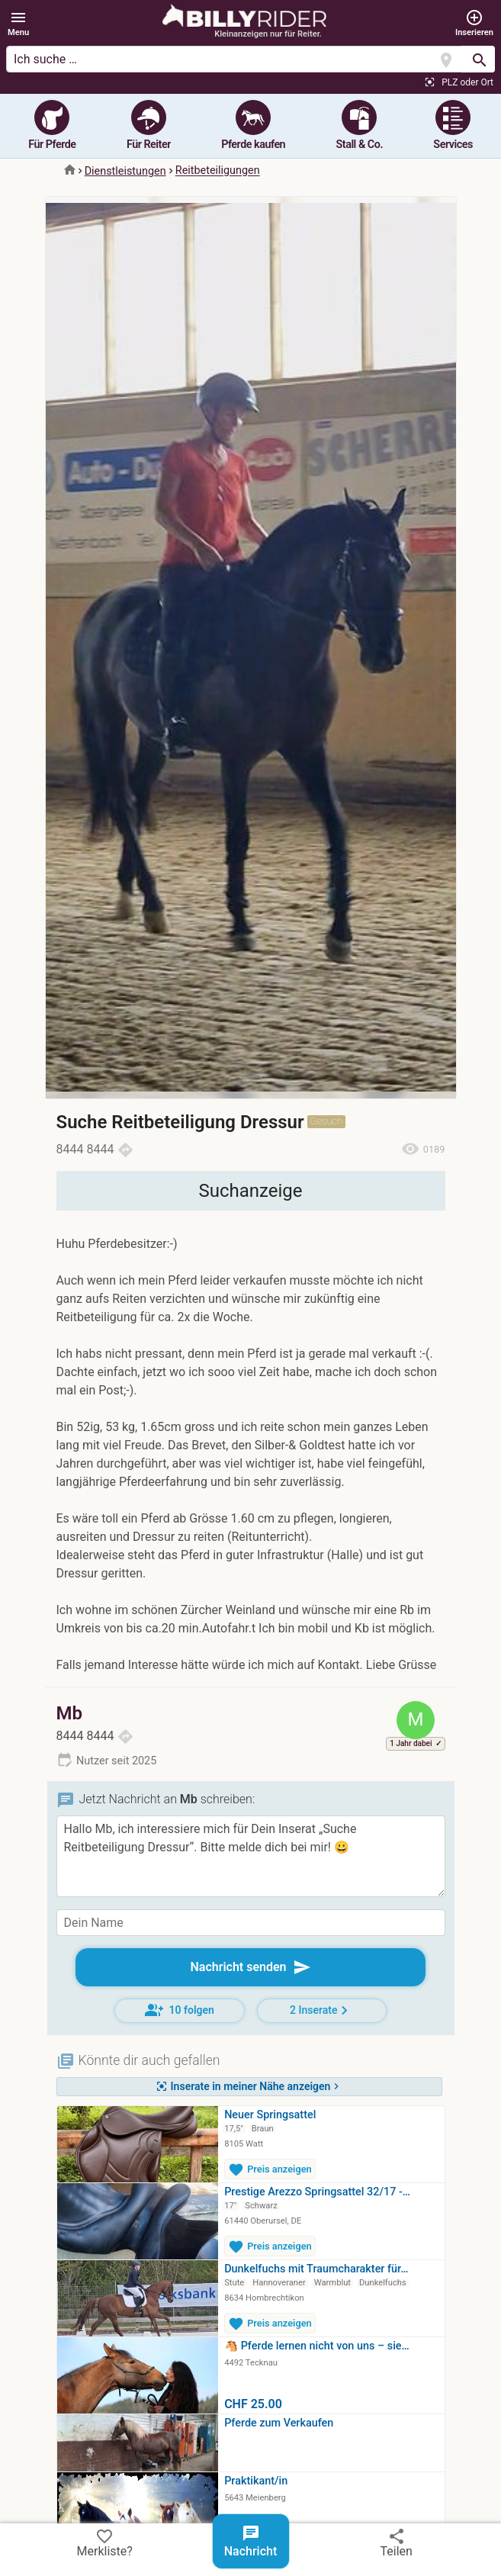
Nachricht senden (250, 1967)
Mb (69, 1713)
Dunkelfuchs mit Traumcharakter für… (316, 2268)
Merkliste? (105, 2542)
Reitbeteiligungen (217, 171)
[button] (18, 24)
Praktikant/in (255, 2481)
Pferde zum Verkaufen (278, 2423)
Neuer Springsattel (270, 2114)
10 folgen (179, 2010)
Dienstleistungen (125, 171)
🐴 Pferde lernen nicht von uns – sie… (316, 2346)
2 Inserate (321, 2010)
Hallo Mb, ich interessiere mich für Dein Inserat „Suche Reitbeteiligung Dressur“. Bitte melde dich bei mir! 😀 (250, 1856)
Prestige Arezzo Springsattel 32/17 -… (317, 2191)
